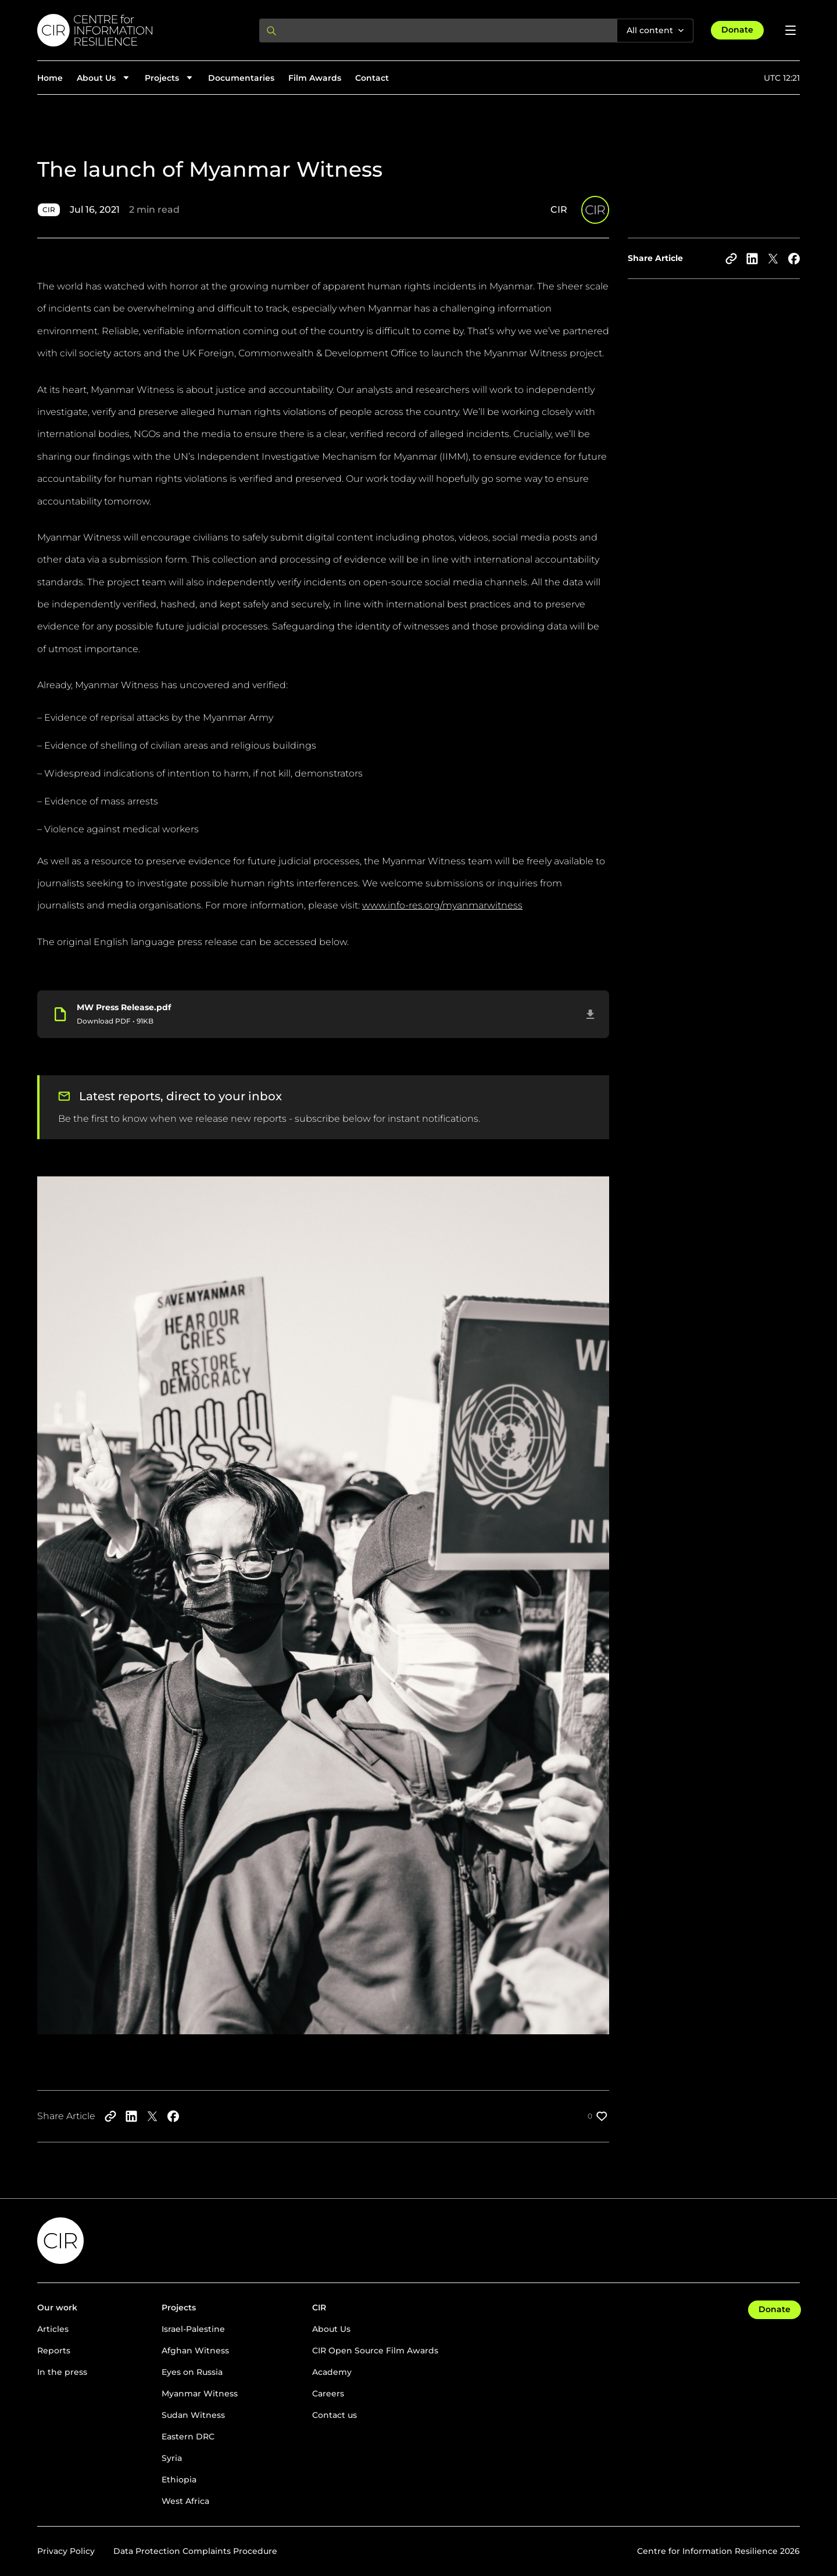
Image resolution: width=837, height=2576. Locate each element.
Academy (332, 2372)
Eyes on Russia (192, 2372)
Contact (372, 78)
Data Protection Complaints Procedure (195, 2551)
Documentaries (241, 78)
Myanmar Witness (200, 2393)
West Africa (185, 2501)
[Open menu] (790, 30)
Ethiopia (179, 2479)
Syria (172, 2458)
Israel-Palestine (193, 2329)
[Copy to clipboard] (731, 258)
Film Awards (314, 78)
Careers (328, 2393)
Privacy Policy (66, 2551)
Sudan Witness (193, 2415)
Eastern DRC (188, 2436)
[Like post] (598, 2116)
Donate (737, 29)
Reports (53, 2350)
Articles (53, 2329)
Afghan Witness (195, 2350)
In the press (62, 2372)
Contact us (334, 2415)
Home (50, 78)
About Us (331, 2329)
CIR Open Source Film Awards (375, 2350)
